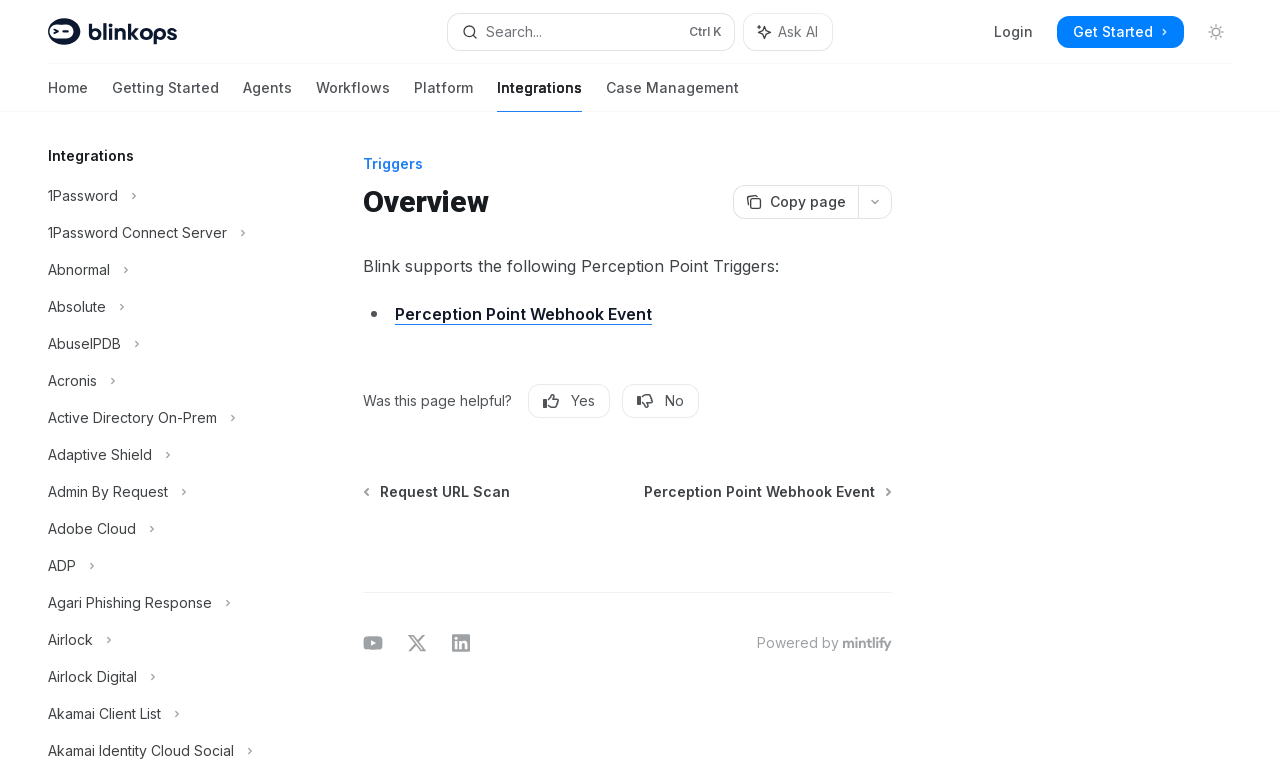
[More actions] (875, 202)
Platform (443, 95)
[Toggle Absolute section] (160, 307)
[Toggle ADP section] (160, 566)
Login (1013, 31)
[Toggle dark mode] (1216, 32)
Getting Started (165, 95)
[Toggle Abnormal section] (160, 270)
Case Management (672, 95)
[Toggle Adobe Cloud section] (160, 529)
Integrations (539, 95)
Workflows (353, 95)
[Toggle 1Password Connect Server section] (160, 233)
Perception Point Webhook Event (523, 314)
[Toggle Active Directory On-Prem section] (160, 418)
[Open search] (591, 32)
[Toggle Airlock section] (160, 640)
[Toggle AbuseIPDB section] (160, 344)
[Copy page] (795, 202)
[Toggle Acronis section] (160, 381)
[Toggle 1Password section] (160, 196)
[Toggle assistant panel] (788, 32)
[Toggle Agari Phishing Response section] (160, 603)
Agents (267, 95)
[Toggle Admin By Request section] (160, 492)
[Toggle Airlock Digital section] (160, 677)
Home (68, 95)
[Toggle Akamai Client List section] (160, 714)
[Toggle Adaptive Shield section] (160, 455)
